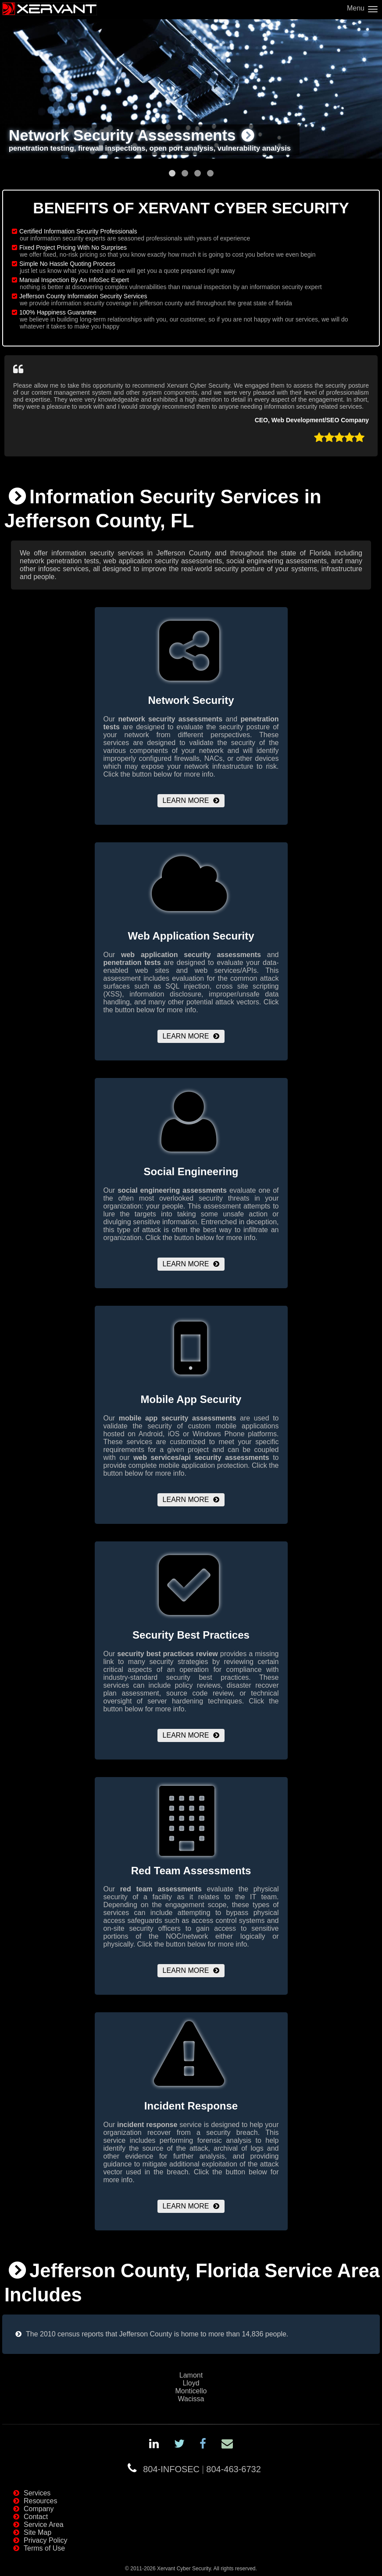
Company (39, 2508)
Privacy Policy (46, 2540)
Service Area (44, 2524)
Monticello (191, 2391)
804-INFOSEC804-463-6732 (202, 2469)
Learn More (186, 800)
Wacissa (191, 2399)
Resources (40, 2501)
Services (37, 2493)
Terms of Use (44, 2548)
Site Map (37, 2532)
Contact (36, 2516)
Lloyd (190, 2383)
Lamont (191, 2375)
